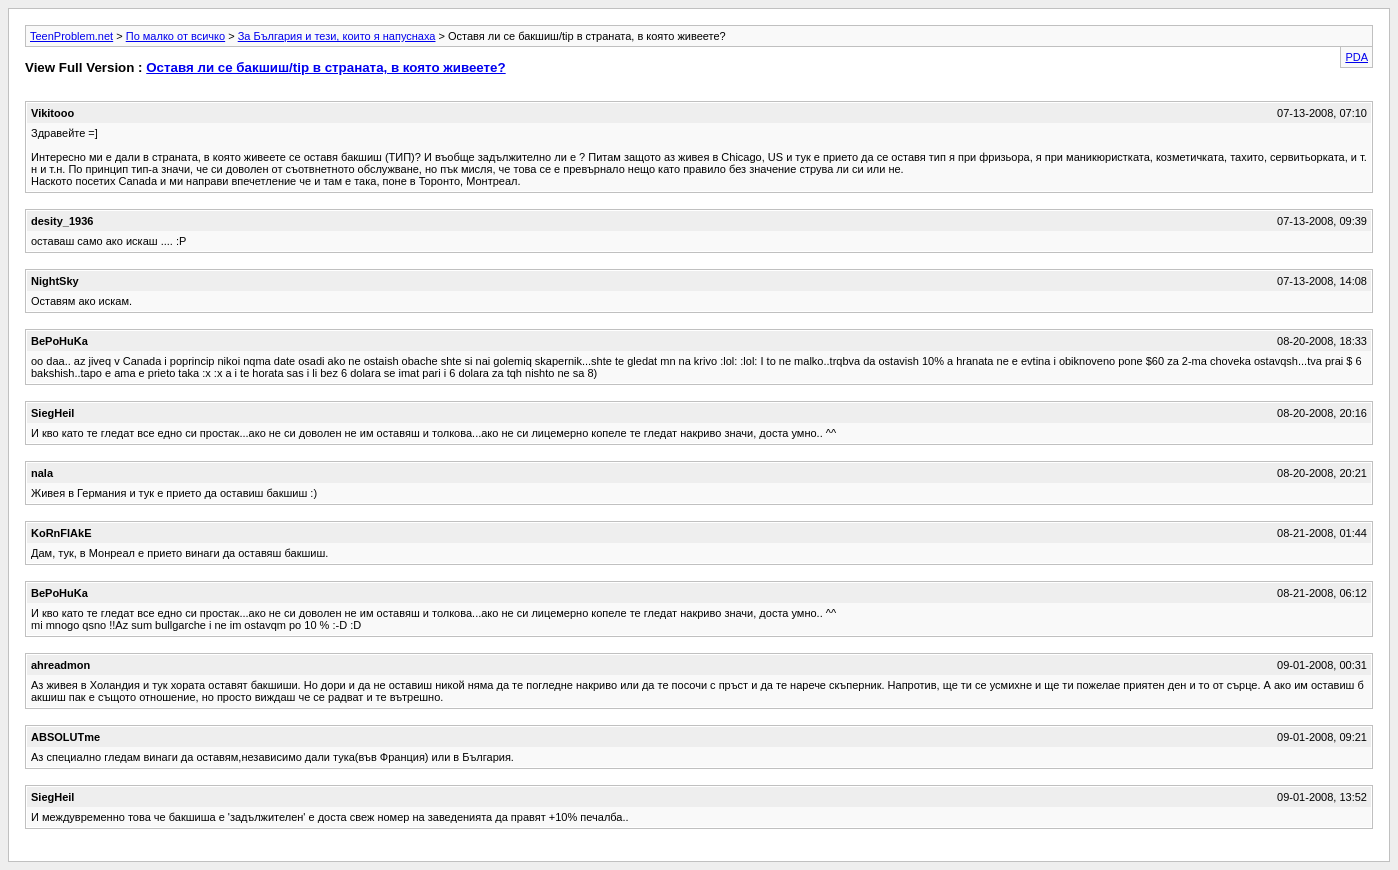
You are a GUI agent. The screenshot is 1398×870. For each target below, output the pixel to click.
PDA (1356, 57)
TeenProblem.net (71, 36)
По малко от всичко (175, 36)
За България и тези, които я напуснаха (337, 36)
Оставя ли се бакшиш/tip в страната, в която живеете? (325, 67)
